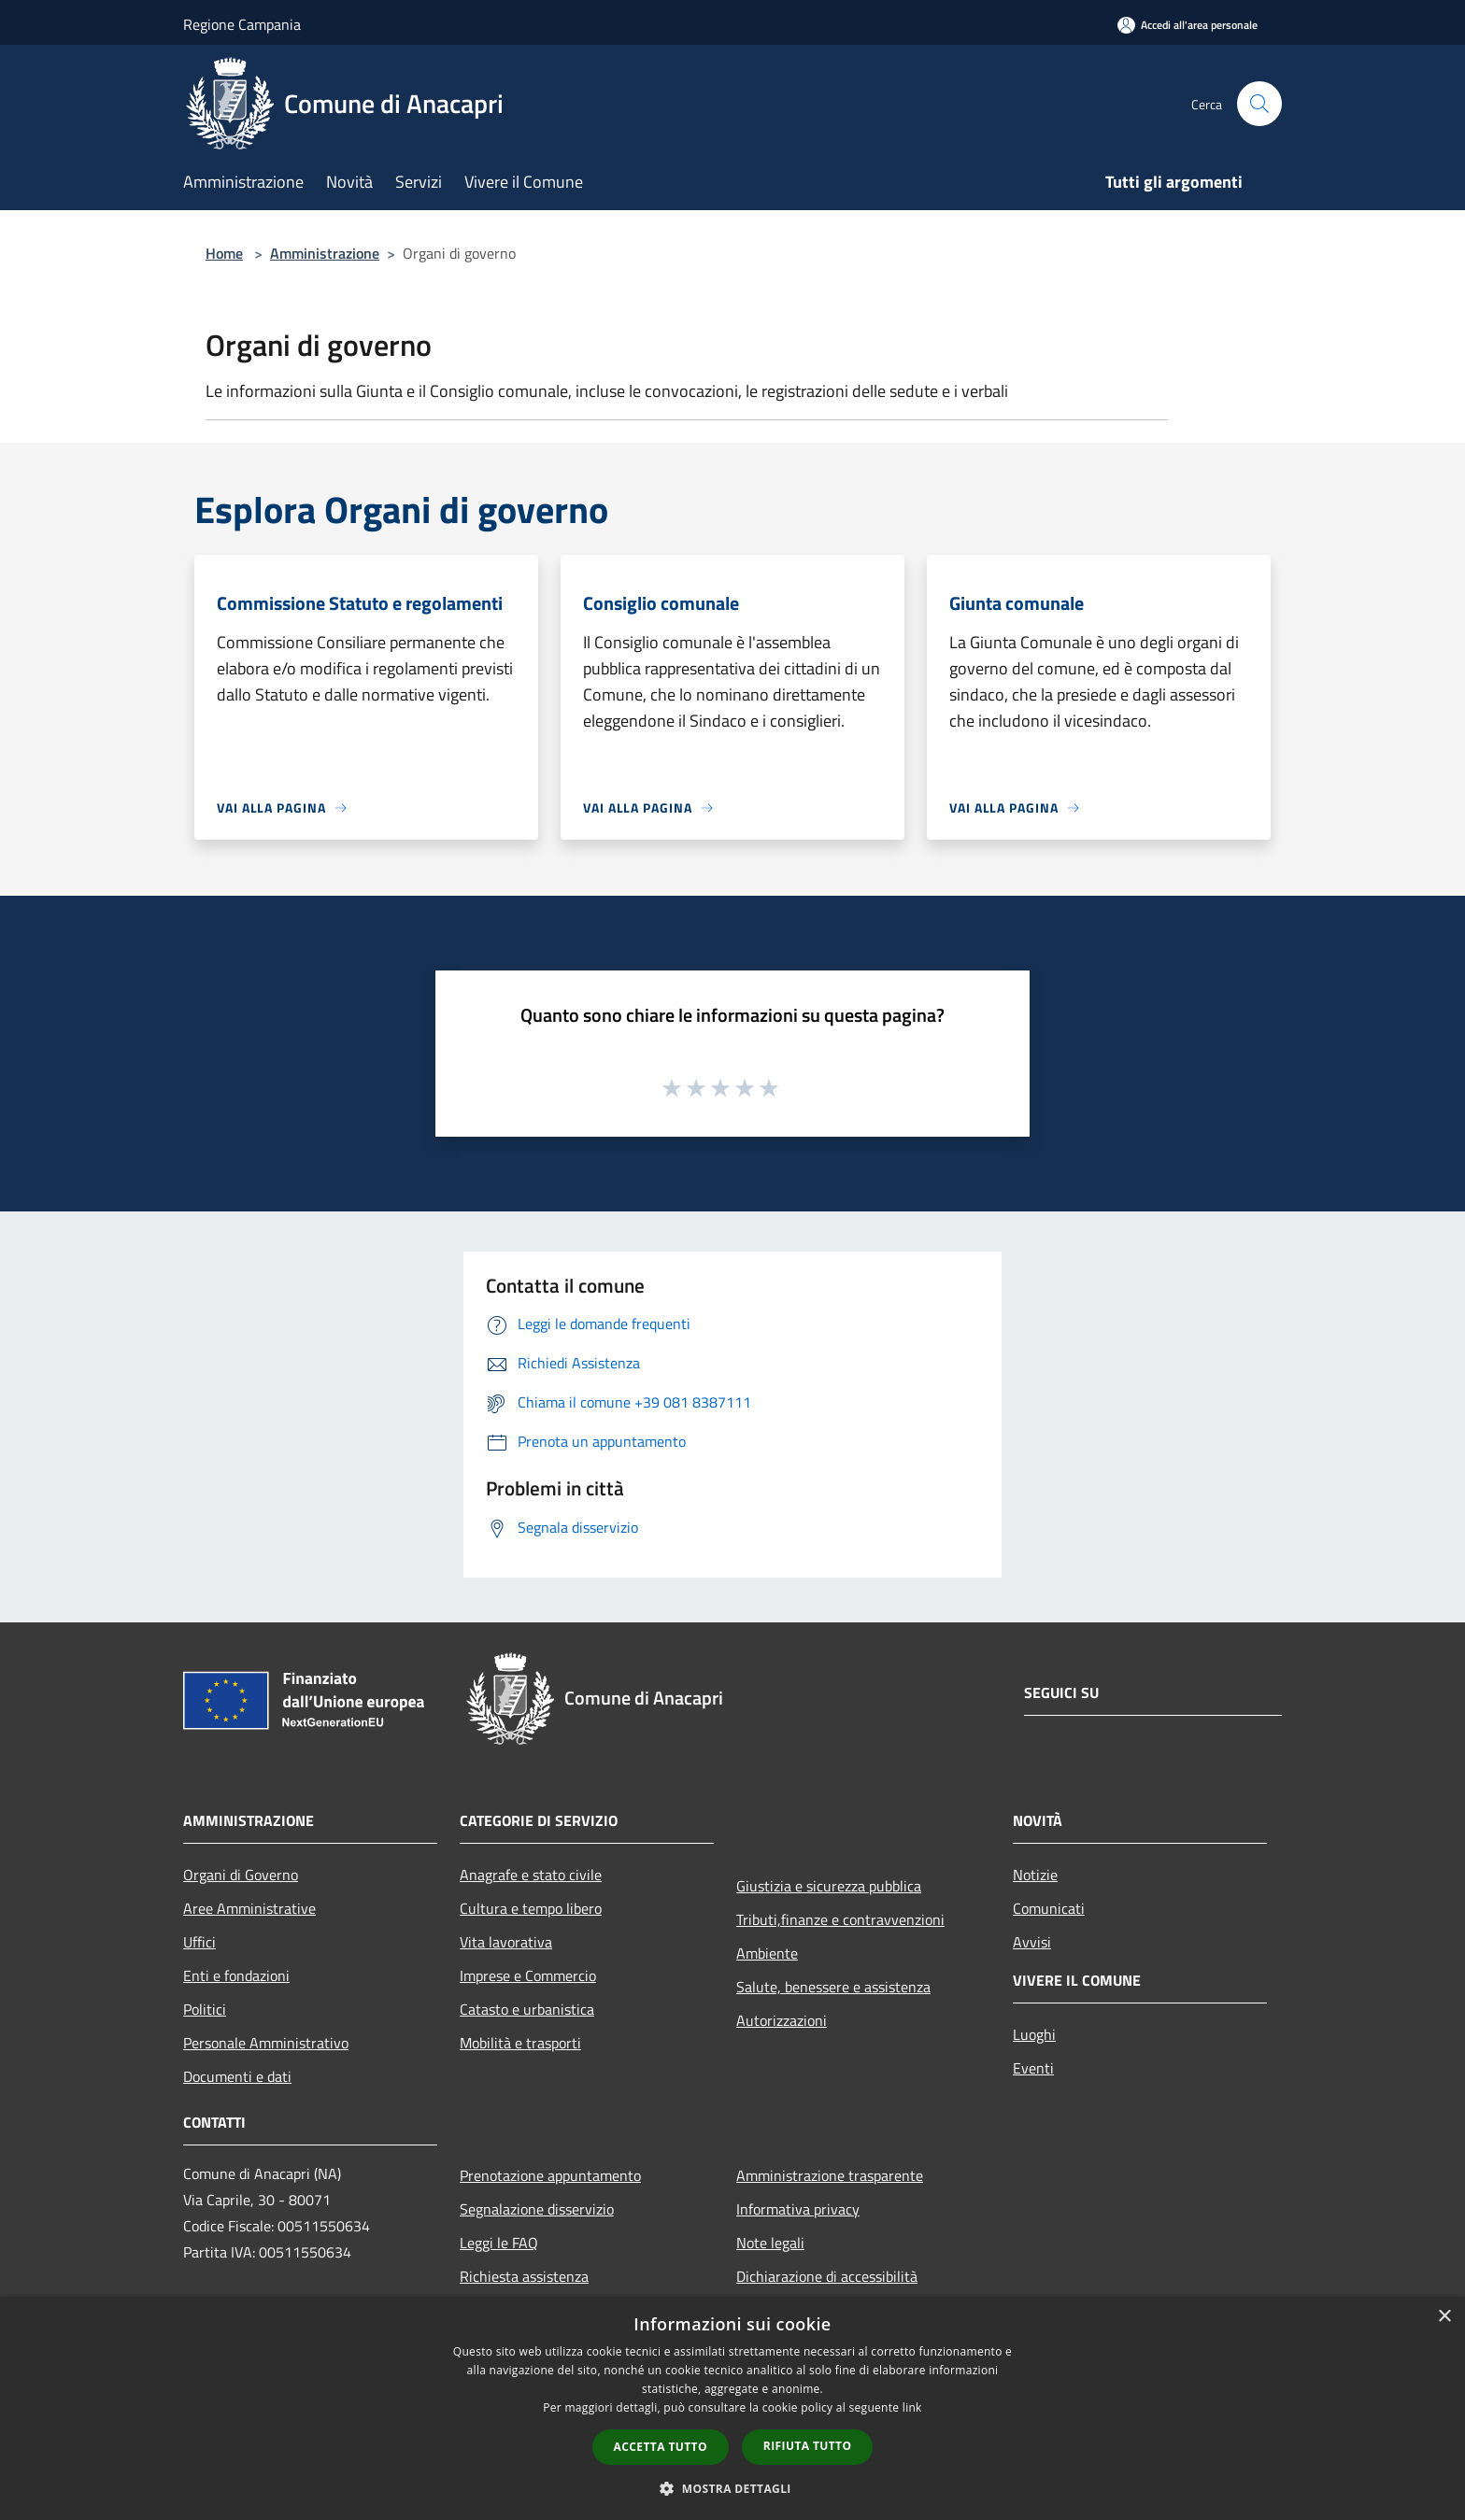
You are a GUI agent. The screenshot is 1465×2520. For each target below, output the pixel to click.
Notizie (1035, 1874)
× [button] (1444, 2317)
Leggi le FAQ (499, 2242)
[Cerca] (1259, 103)
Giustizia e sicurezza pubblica (828, 1886)
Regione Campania (242, 24)
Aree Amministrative (249, 1908)
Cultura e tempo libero (531, 1908)
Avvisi (1032, 1942)
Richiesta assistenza (524, 2276)
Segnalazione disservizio (537, 2209)
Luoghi (1034, 2034)
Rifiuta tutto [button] (807, 2446)
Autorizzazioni (781, 2020)
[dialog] (732, 2408)
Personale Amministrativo (265, 2043)
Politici (204, 2009)
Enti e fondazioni (236, 1975)
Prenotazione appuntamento (550, 2175)
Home (224, 253)
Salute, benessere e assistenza (833, 1986)
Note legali (770, 2242)
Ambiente (767, 1953)
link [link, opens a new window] (912, 2407)
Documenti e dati (237, 2076)
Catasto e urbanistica (527, 2009)
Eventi (1033, 2068)
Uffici (199, 1942)
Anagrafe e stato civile (531, 1874)
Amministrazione (324, 253)
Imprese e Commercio (528, 1975)
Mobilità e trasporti (520, 2043)
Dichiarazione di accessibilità (826, 2276)
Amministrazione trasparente (829, 2175)
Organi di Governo (240, 1874)
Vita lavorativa (506, 1942)
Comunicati (1049, 1908)
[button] (732, 2488)
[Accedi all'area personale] (1187, 25)
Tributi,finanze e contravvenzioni (840, 1919)
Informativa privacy (798, 2209)
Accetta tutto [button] (660, 2447)
